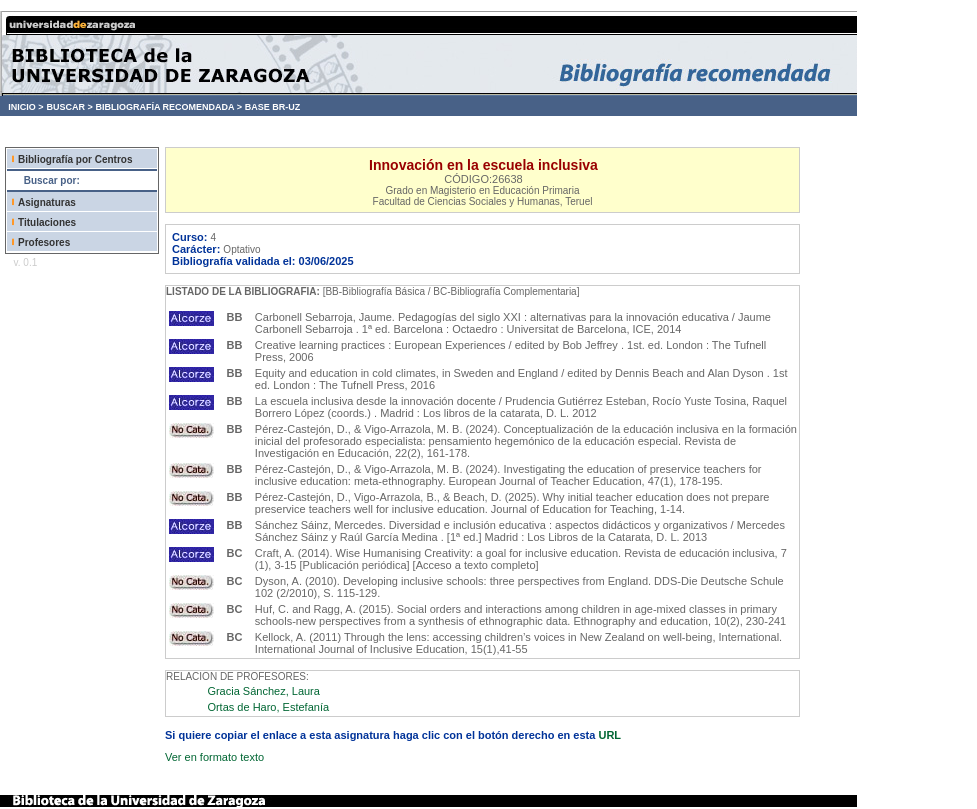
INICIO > (25, 107)
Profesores (44, 242)
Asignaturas (47, 202)
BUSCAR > (69, 107)
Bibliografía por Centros (75, 159)
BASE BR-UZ (273, 107)
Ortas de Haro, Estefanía (268, 707)
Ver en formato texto (214, 757)
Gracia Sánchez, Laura (263, 691)
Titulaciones (47, 222)
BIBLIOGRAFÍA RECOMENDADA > (168, 107)
